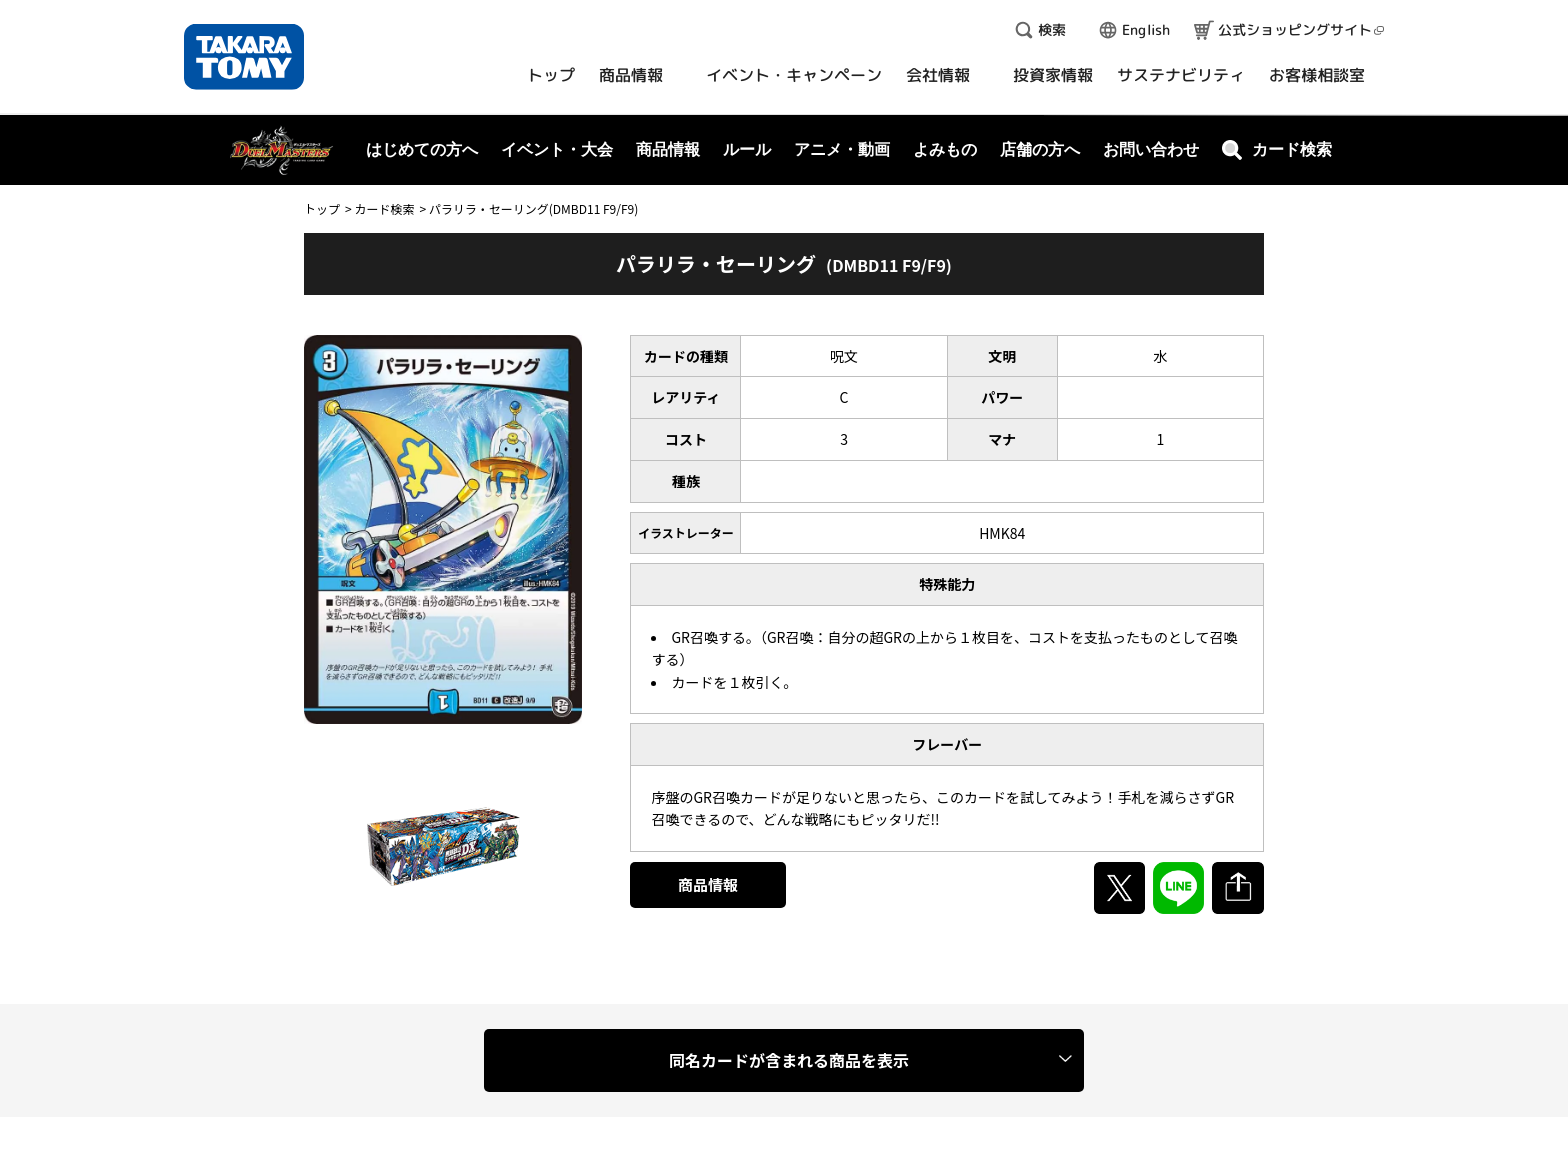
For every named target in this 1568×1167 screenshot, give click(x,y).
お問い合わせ (1151, 149)
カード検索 (384, 208)
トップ (322, 208)
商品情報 (708, 884)
